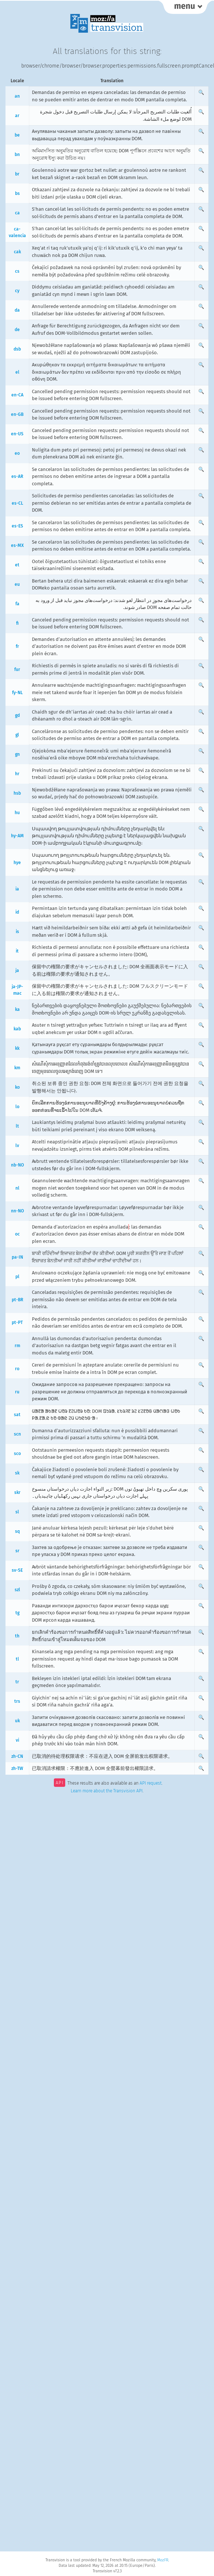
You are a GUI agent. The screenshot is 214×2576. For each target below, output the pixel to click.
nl (17, 1188)
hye (17, 862)
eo (17, 453)
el (17, 372)
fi (17, 623)
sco (17, 1453)
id (17, 912)
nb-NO (17, 1165)
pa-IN (17, 1257)
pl (17, 1276)
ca (17, 212)
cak (17, 251)
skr (17, 1492)
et (17, 564)
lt (17, 1126)
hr (17, 773)
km (17, 1067)
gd (17, 715)
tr (17, 1681)
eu (17, 584)
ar (17, 115)
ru (17, 1391)
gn (17, 754)
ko (17, 1087)
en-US (17, 433)
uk (17, 1720)
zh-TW (17, 1768)
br (17, 174)
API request (151, 1783)
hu (17, 812)
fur (17, 669)
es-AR (17, 476)
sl (17, 1511)
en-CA (17, 395)
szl (17, 1589)
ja (17, 970)
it (17, 951)
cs (17, 271)
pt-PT (17, 1322)
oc (17, 1234)
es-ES (17, 526)
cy (17, 290)
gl (17, 734)
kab (17, 1028)
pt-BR (17, 1299)
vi (17, 1740)
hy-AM (17, 835)
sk (17, 1473)
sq (17, 1531)
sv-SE (17, 1570)
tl (17, 1659)
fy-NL (17, 692)
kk (17, 1048)
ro (17, 1368)
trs (17, 1701)
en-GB (17, 414)
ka (17, 1009)
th (17, 1636)
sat (17, 1414)
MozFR (162, 2560)
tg (17, 1612)
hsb (17, 793)
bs (17, 193)
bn (17, 154)
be (17, 135)
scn (17, 1434)
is (17, 931)
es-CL (17, 503)
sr (17, 1550)
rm (17, 1345)
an (17, 96)
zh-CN (17, 1756)
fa (17, 603)
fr (17, 646)
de (17, 329)
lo (17, 1106)
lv (17, 1145)
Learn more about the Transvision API (107, 1790)
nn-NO (17, 1210)
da (17, 310)
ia (17, 889)
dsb (17, 349)
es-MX (17, 545)
